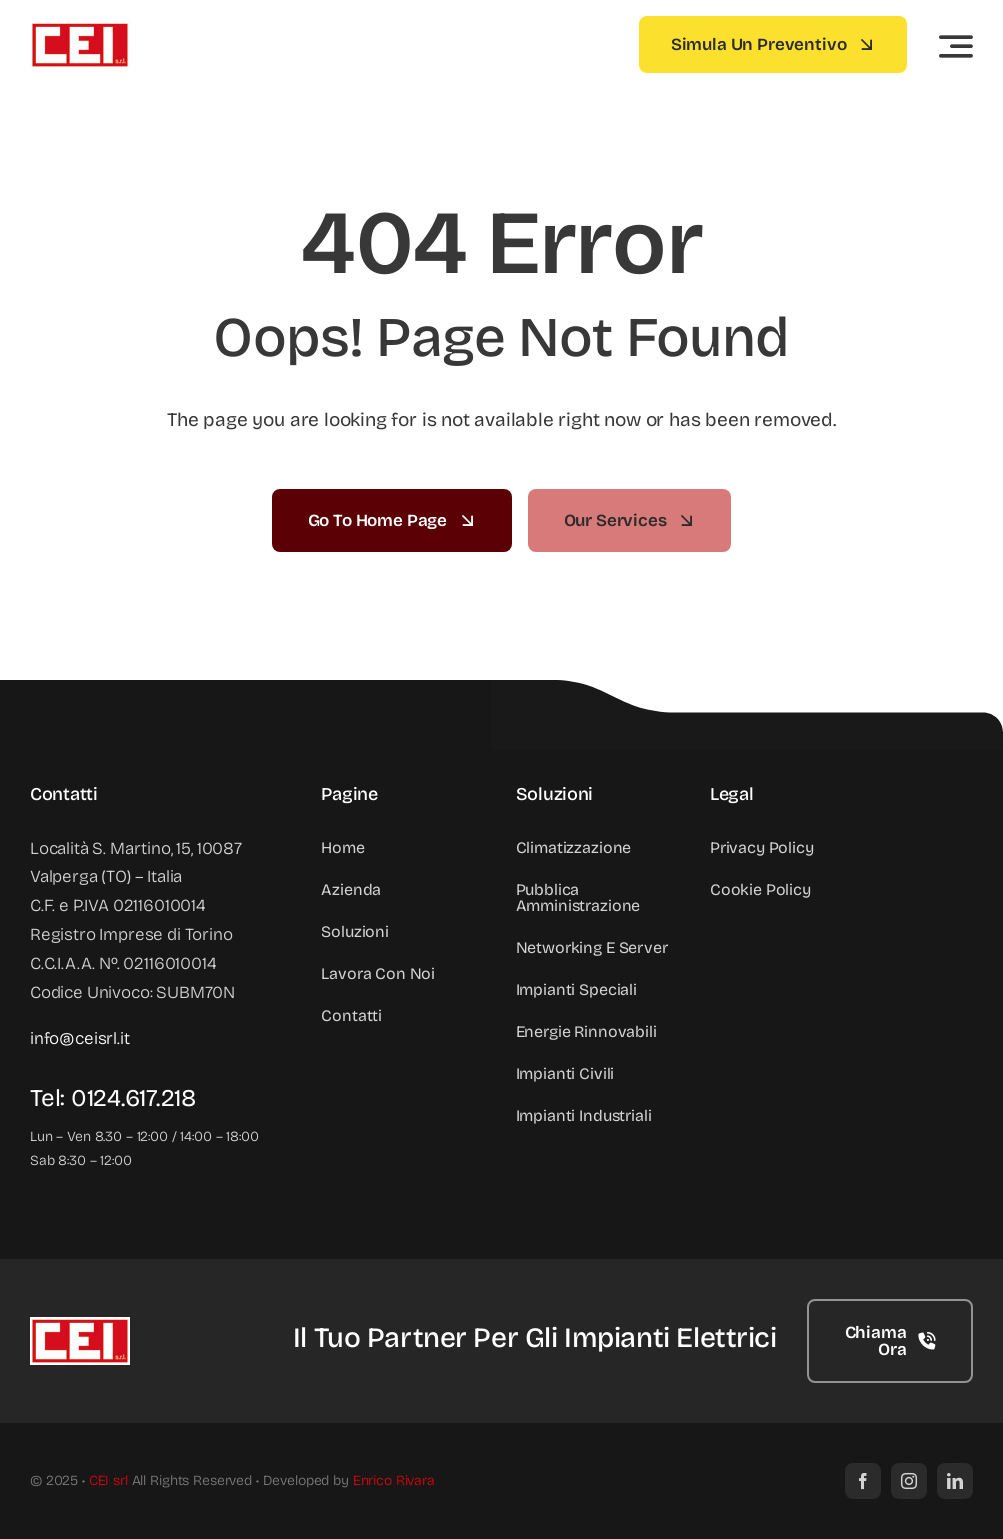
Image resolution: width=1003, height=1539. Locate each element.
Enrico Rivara (394, 1480)
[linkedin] (955, 1481)
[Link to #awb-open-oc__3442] (956, 46)
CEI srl (108, 1480)
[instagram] (909, 1481)
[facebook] (863, 1481)
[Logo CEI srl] (80, 29)
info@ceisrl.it (80, 1038)
